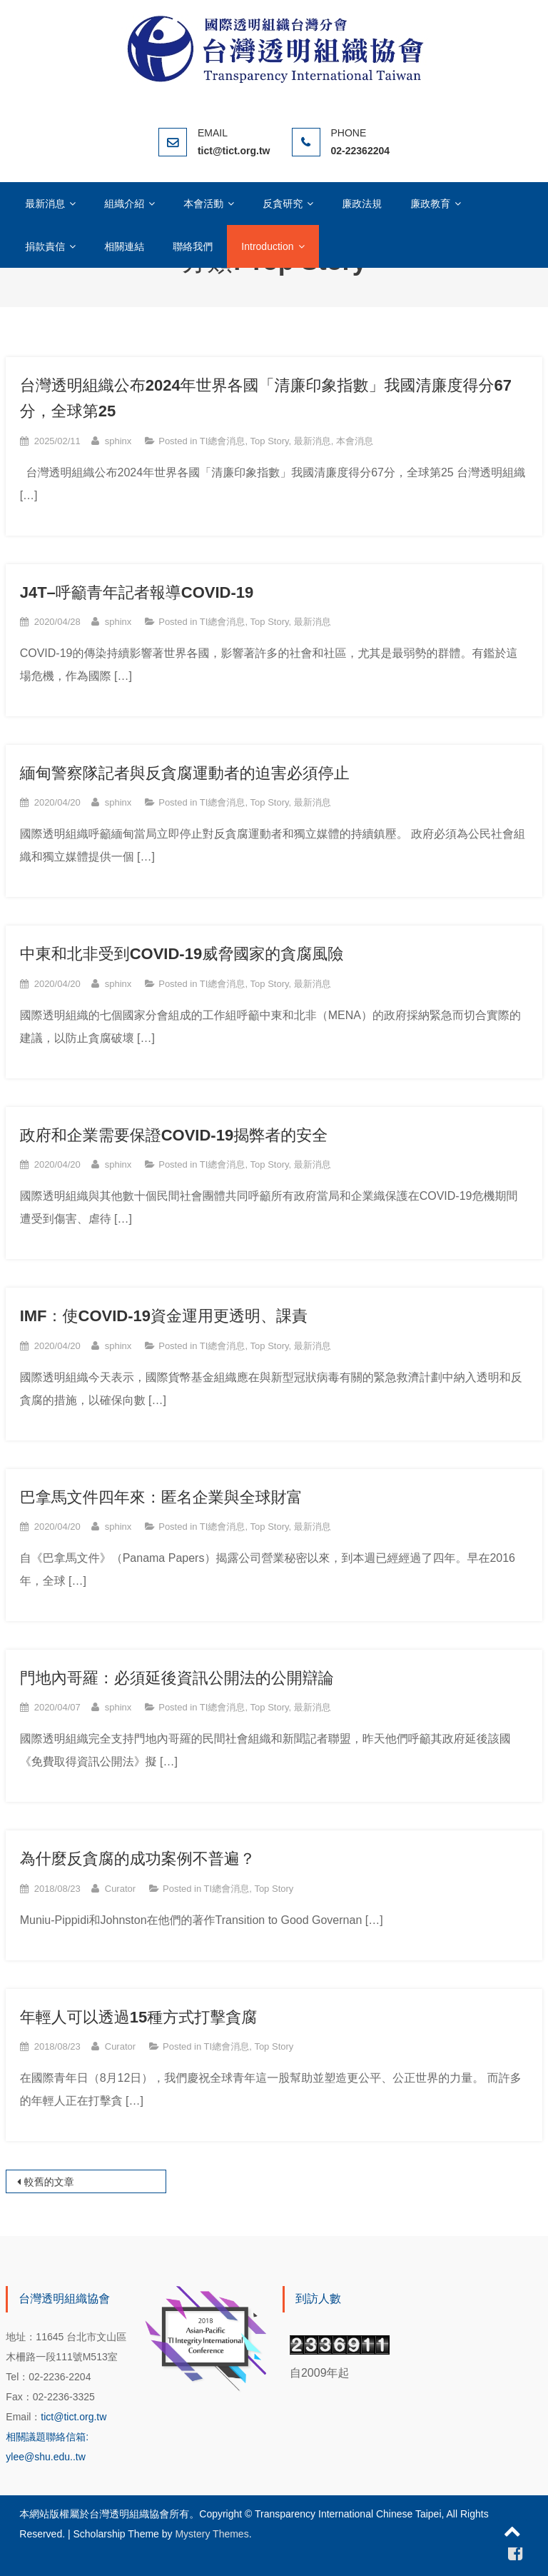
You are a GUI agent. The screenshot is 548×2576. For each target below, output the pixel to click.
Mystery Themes (211, 2534)
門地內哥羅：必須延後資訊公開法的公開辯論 (177, 1678)
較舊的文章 (49, 2181)
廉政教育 (430, 203)
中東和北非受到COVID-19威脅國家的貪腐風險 (181, 954)
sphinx (118, 441)
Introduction (267, 246)
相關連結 (124, 246)
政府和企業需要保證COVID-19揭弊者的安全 (174, 1135)
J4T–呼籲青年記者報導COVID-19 (137, 592)
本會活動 (203, 203)
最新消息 (45, 203)
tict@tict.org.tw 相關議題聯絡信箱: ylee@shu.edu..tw (56, 2436)
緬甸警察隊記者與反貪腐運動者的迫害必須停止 (185, 773)
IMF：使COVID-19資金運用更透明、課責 (164, 1316)
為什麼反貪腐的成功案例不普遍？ (137, 1859)
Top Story (269, 441)
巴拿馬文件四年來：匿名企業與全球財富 (161, 1497)
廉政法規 (362, 203)
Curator (120, 1888)
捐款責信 (45, 246)
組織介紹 (124, 203)
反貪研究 (283, 203)
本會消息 (354, 441)
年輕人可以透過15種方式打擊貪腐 (138, 2017)
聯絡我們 (193, 246)
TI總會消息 (222, 441)
